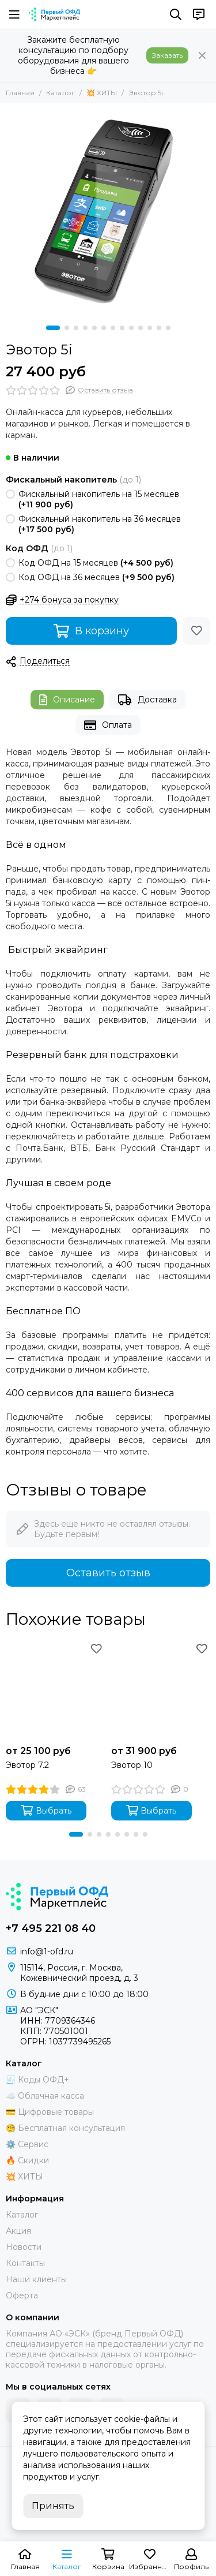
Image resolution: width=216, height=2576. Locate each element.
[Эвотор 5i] (108, 211)
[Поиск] (175, 14)
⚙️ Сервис (27, 2144)
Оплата (108, 725)
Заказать (167, 55)
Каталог (60, 92)
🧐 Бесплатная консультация (65, 2128)
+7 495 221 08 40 (51, 1928)
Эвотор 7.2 (27, 1765)
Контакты (25, 2263)
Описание (67, 699)
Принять (53, 2505)
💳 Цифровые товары (50, 2112)
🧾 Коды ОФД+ (37, 2079)
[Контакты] (198, 14)
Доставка (147, 699)
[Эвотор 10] (161, 1690)
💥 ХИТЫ (101, 92)
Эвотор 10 (132, 1765)
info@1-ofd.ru (46, 1951)
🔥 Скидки (27, 2160)
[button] (53, 328)
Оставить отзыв (108, 1572)
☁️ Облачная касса (45, 2096)
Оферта (22, 2295)
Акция (18, 2231)
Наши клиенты (36, 2279)
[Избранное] (196, 631)
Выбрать (46, 1810)
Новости (23, 2247)
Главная (20, 92)
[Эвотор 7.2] (55, 1690)
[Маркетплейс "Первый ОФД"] (54, 14)
